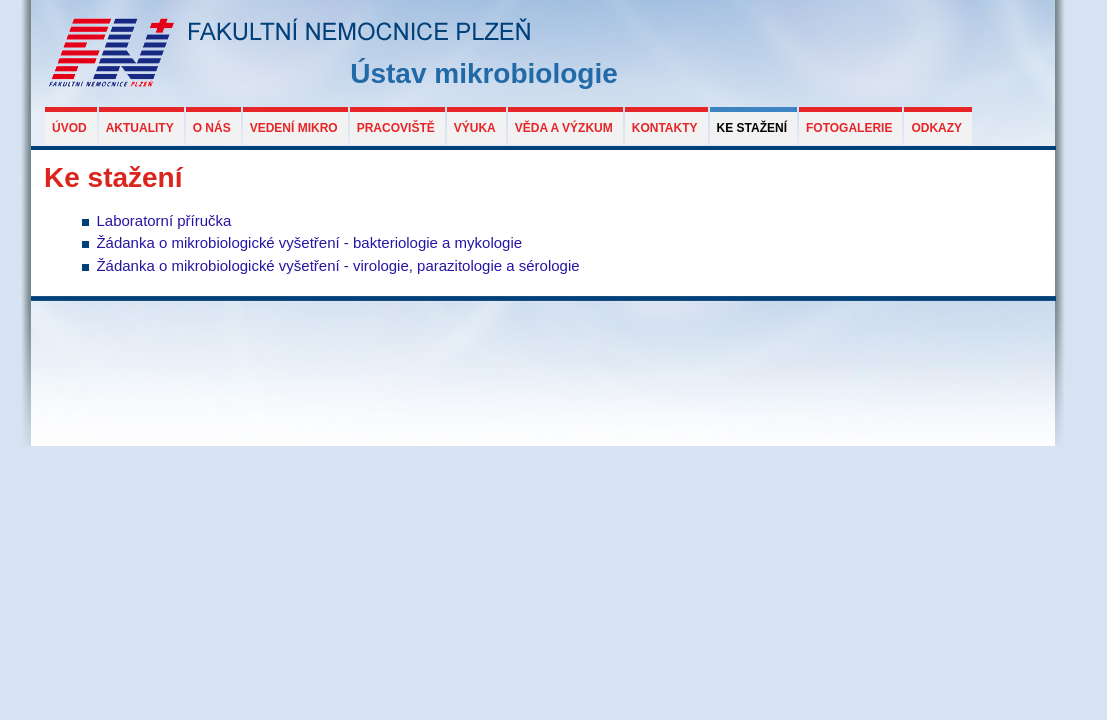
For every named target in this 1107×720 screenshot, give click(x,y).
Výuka (475, 128)
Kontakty (665, 128)
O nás (212, 128)
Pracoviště (396, 128)
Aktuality (140, 128)
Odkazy (936, 128)
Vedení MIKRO (294, 128)
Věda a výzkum (564, 128)
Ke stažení (752, 128)
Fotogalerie (849, 128)
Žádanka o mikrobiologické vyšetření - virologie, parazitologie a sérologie (337, 265)
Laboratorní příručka (163, 220)
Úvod (69, 128)
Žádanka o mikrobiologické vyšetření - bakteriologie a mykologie (309, 242)
